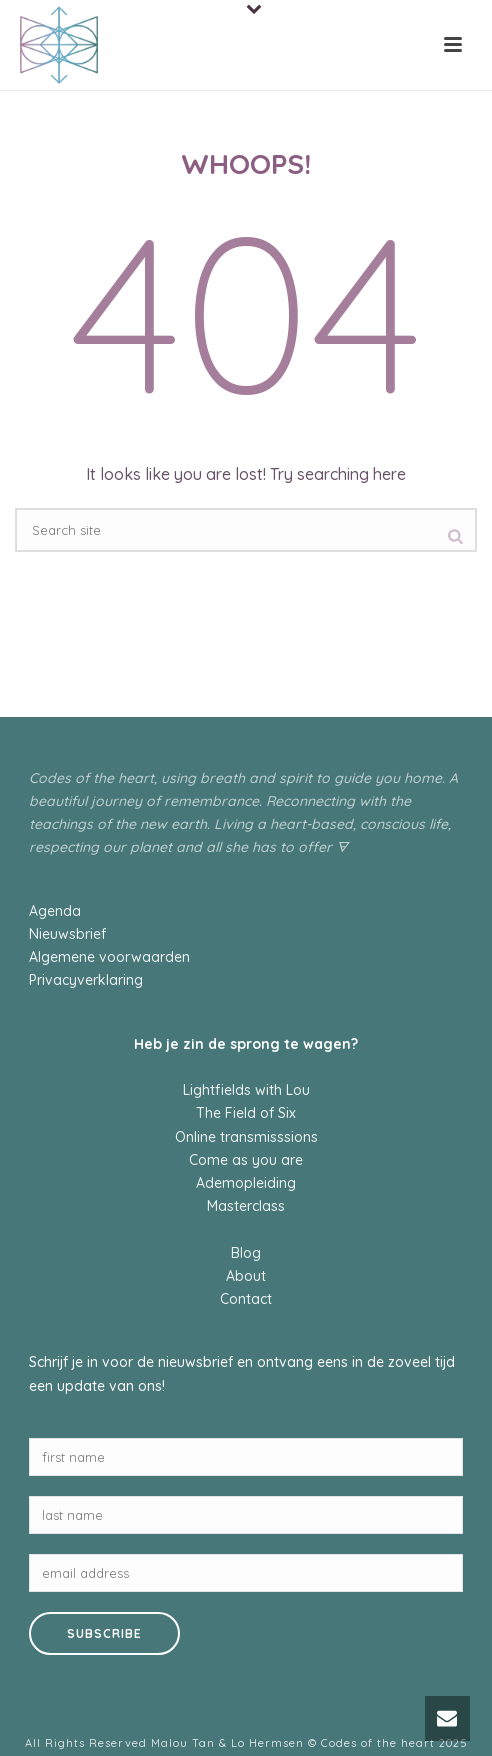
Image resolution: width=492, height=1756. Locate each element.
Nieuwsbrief (67, 934)
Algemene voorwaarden (109, 957)
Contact (246, 1299)
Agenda (55, 911)
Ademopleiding (246, 1183)
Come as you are (246, 1160)
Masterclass (246, 1206)
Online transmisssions (246, 1137)
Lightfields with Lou (246, 1090)
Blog (246, 1253)
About (246, 1276)
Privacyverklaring (86, 980)
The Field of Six (246, 1113)
